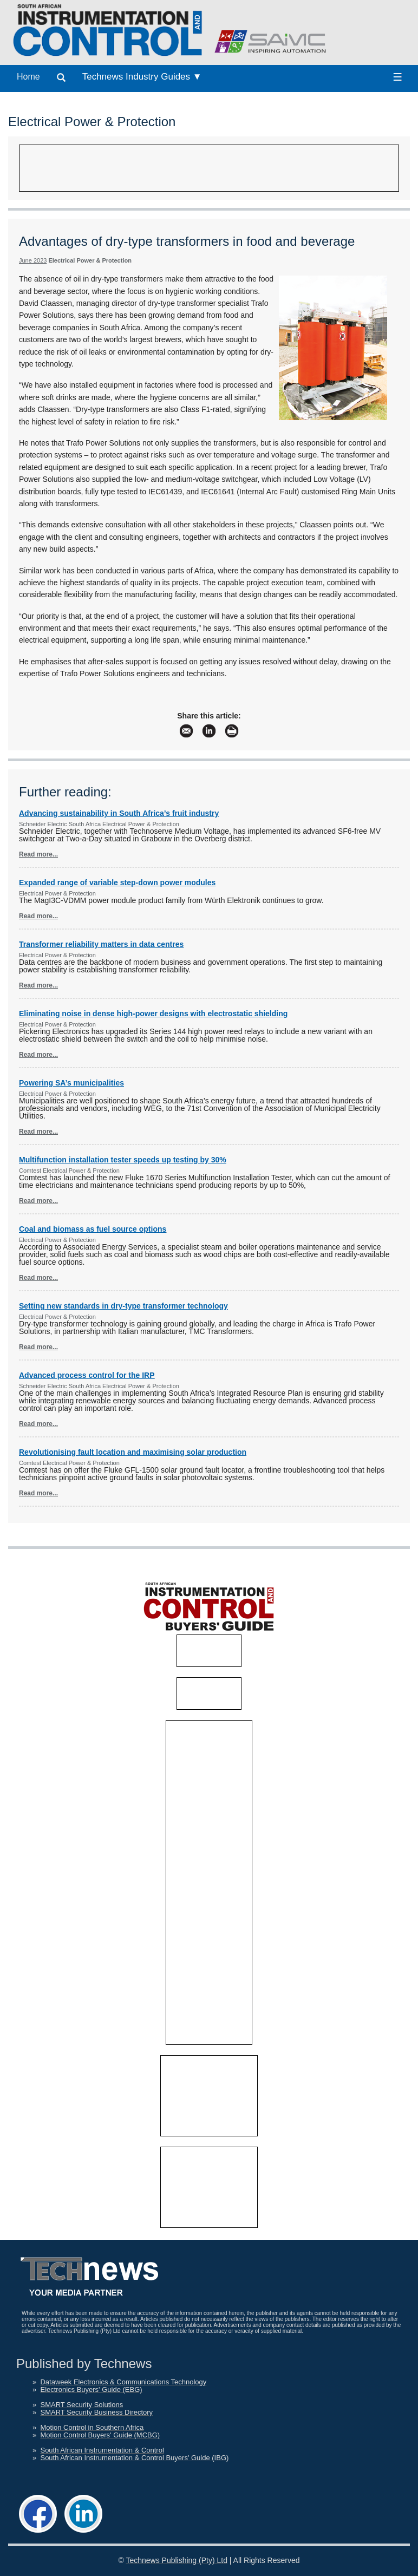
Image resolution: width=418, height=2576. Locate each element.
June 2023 (33, 260)
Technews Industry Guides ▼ (142, 76)
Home (28, 76)
